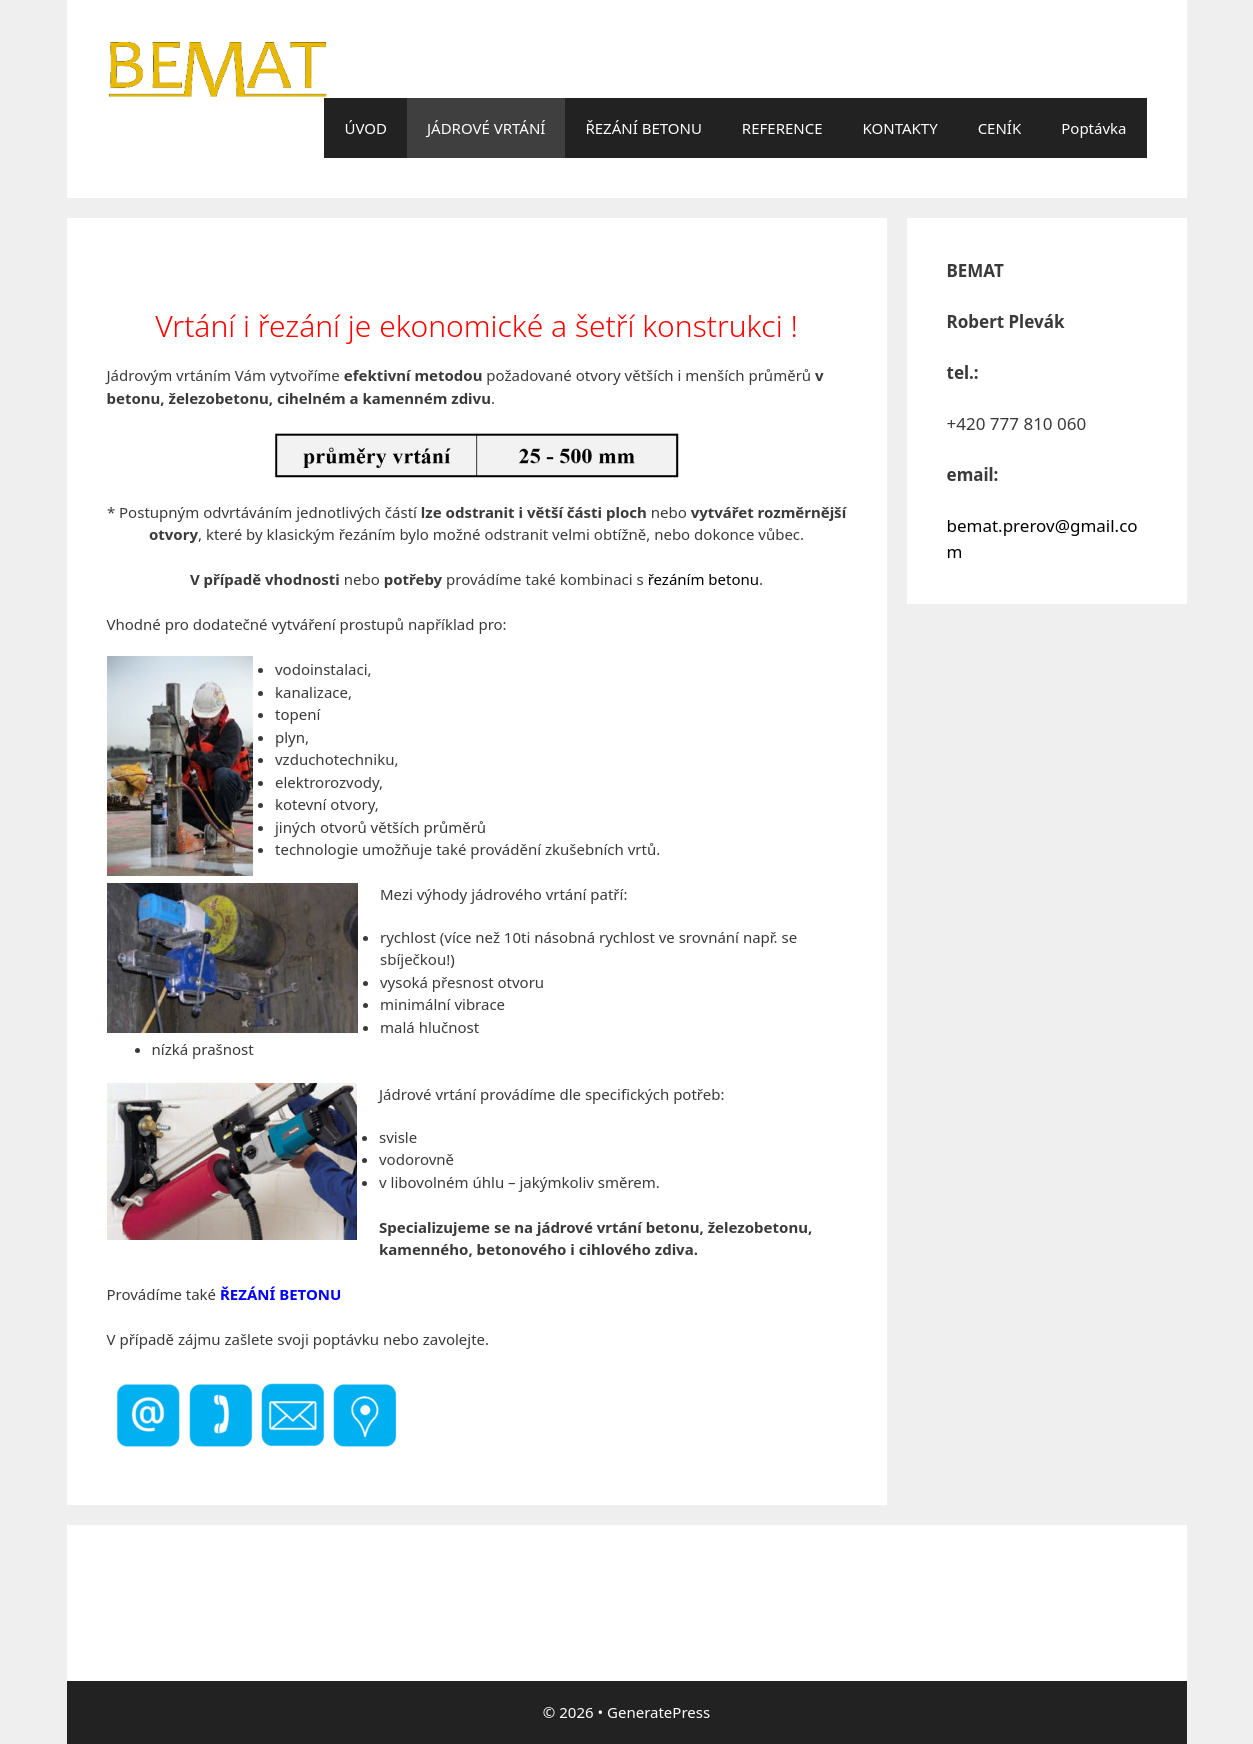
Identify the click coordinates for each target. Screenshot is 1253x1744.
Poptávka (1093, 128)
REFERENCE (782, 128)
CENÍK (1000, 128)
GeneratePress (658, 1712)
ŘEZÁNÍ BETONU (643, 128)
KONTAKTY (900, 128)
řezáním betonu (703, 579)
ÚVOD (365, 128)
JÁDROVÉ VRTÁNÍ (486, 128)
